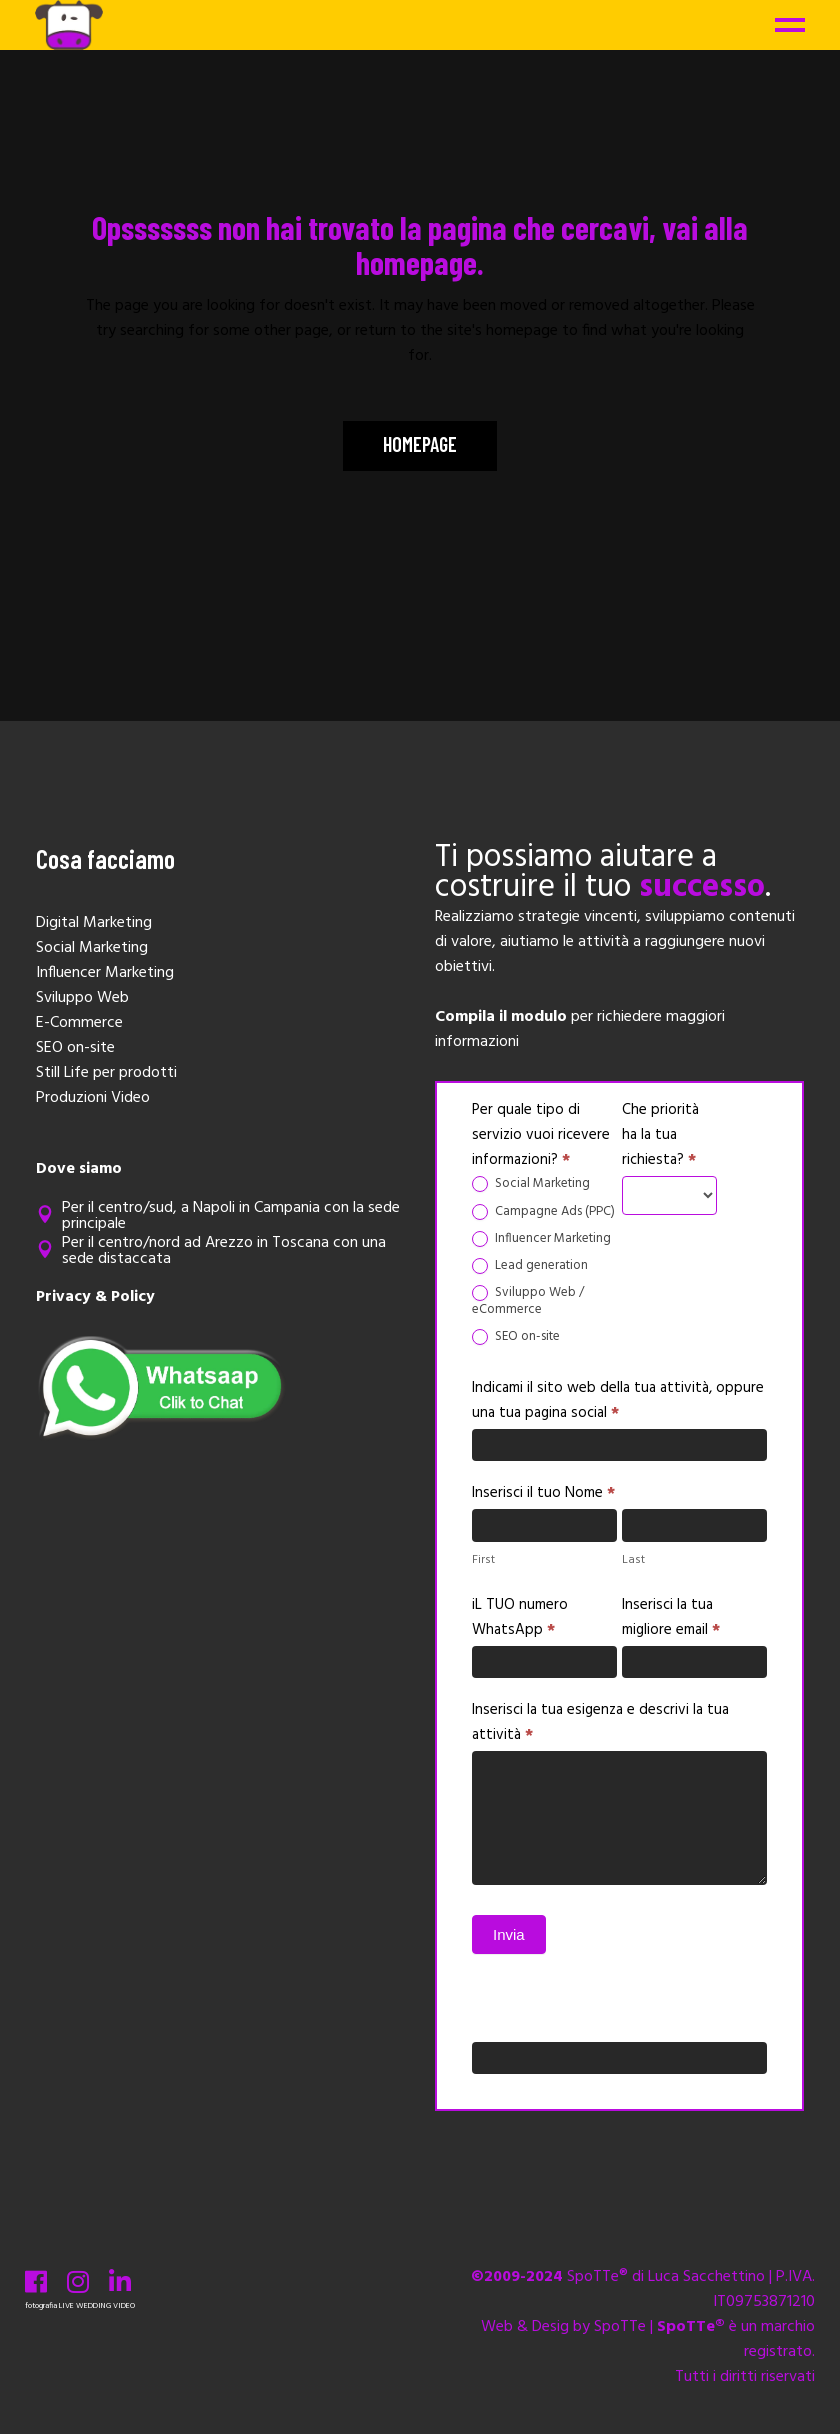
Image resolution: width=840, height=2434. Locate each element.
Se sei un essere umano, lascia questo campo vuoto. (598, 2009)
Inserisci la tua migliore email (671, 1617)
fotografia (41, 2306)
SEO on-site (516, 1337)
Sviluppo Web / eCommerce (528, 1302)
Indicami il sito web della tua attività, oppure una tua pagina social (618, 1400)
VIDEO (124, 2306)
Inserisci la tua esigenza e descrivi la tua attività (600, 1722)
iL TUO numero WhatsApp (520, 1617)
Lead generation (530, 1266)
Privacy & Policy (95, 1297)
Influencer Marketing (541, 1239)
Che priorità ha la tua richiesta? (660, 1135)
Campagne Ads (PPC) (543, 1212)
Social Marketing (531, 1184)
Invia (509, 1934)
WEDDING (93, 2306)
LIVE (66, 2306)
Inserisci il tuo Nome (543, 1493)
